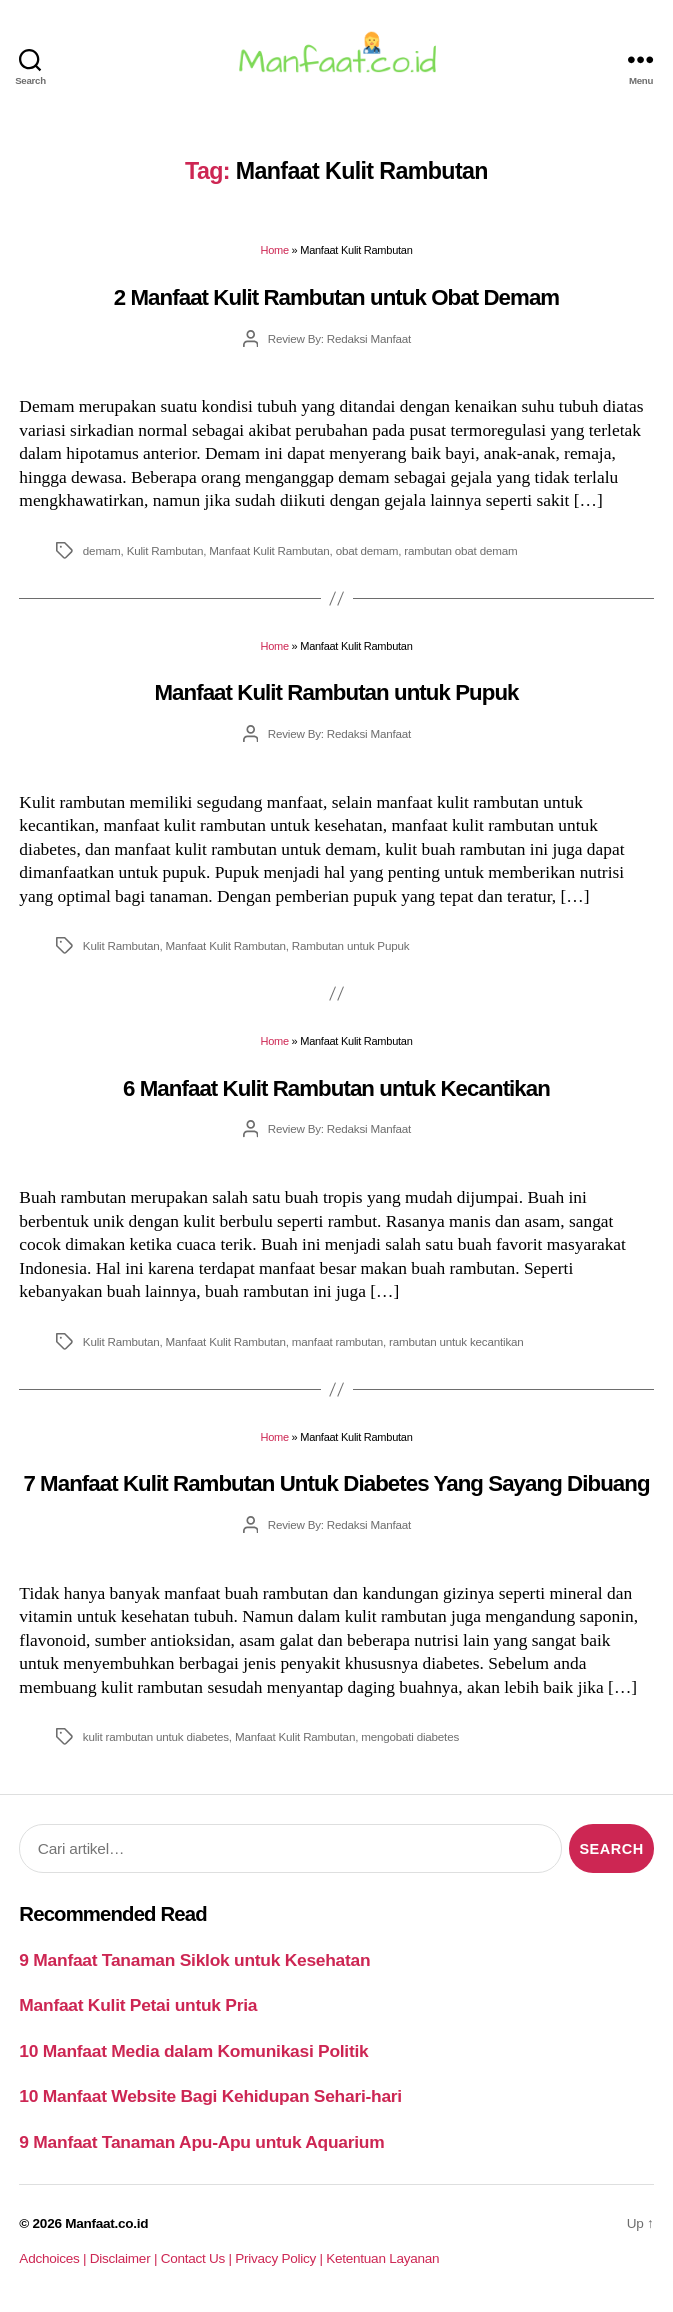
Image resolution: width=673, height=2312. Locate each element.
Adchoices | (54, 2258)
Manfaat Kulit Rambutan (269, 550)
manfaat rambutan (337, 1341)
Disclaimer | (125, 2258)
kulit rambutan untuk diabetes (156, 1736)
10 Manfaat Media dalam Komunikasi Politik (193, 2051)
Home (274, 250)
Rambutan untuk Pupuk (350, 945)
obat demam (367, 550)
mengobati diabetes (410, 1736)
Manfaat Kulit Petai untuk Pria (138, 2005)
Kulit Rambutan (165, 550)
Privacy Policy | (280, 2258)
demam (102, 550)
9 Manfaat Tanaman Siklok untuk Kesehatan (194, 1960)
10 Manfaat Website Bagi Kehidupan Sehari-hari (210, 2096)
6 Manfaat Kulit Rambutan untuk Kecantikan (336, 1088)
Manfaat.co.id (106, 2223)
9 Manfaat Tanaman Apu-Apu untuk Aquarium (201, 2142)
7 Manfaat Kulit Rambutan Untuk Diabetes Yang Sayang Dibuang (336, 1483)
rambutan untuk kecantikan (456, 1341)
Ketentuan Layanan (382, 2258)
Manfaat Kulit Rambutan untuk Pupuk (336, 692)
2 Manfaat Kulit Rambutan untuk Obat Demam (336, 297)
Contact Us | (198, 2258)
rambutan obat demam (460, 550)
